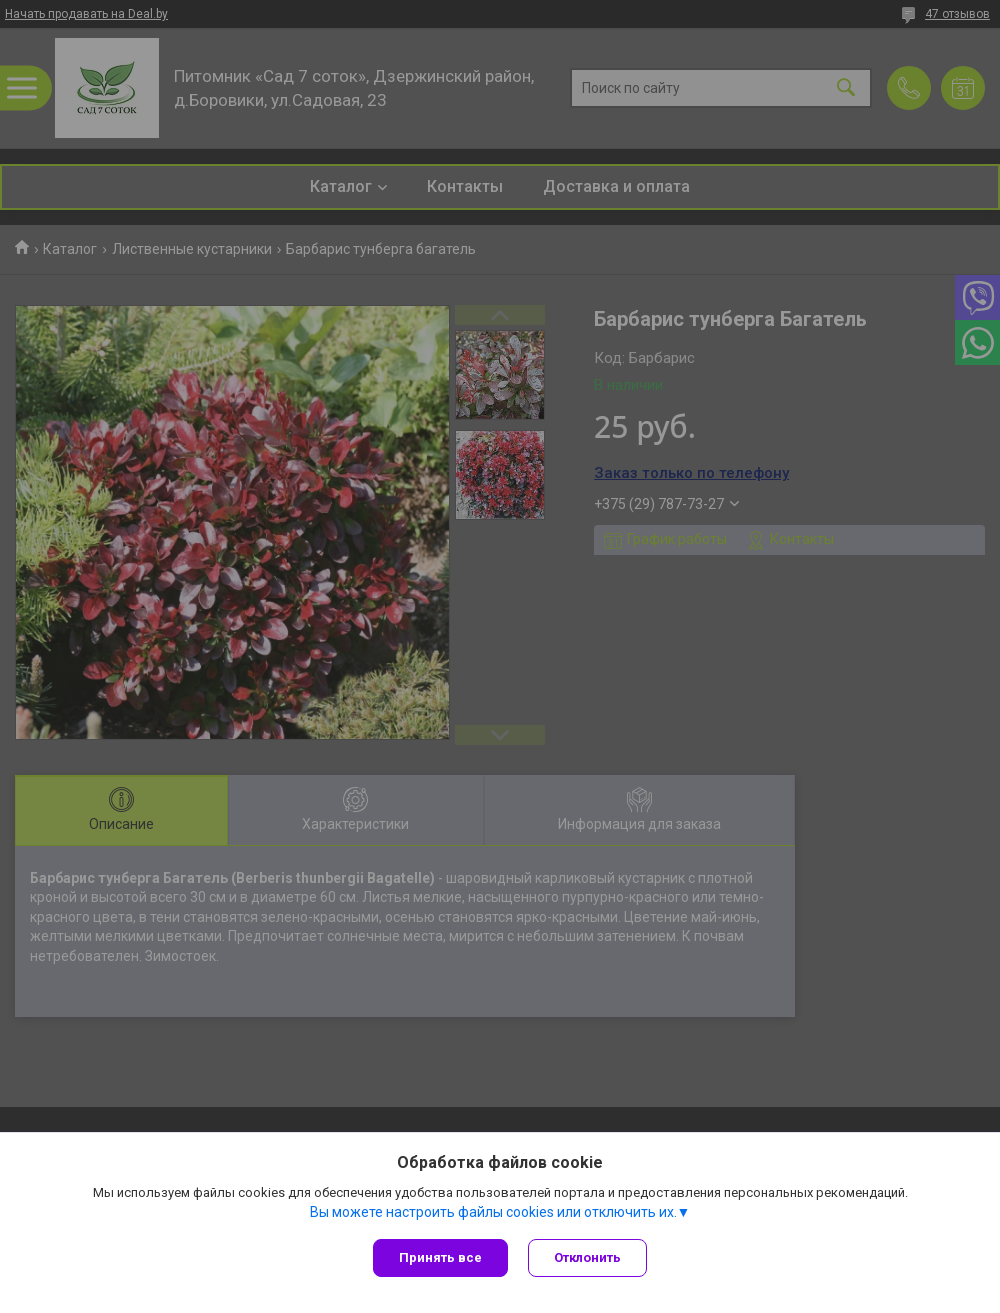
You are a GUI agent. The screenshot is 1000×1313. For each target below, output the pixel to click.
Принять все (440, 1257)
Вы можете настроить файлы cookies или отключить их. (493, 1212)
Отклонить (587, 1257)
